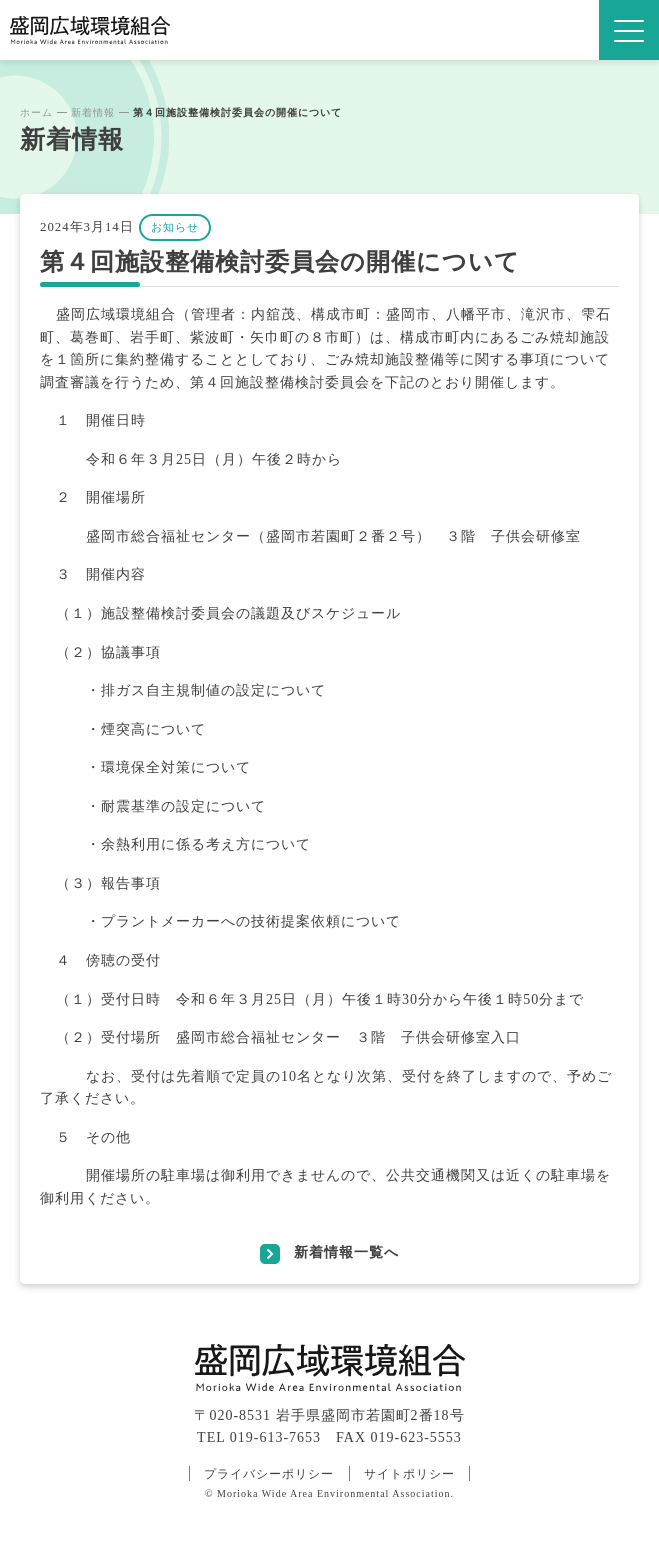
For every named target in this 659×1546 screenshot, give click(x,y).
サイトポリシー (409, 1474)
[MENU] (629, 30)
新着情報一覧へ (346, 1252)
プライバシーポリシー (269, 1474)
